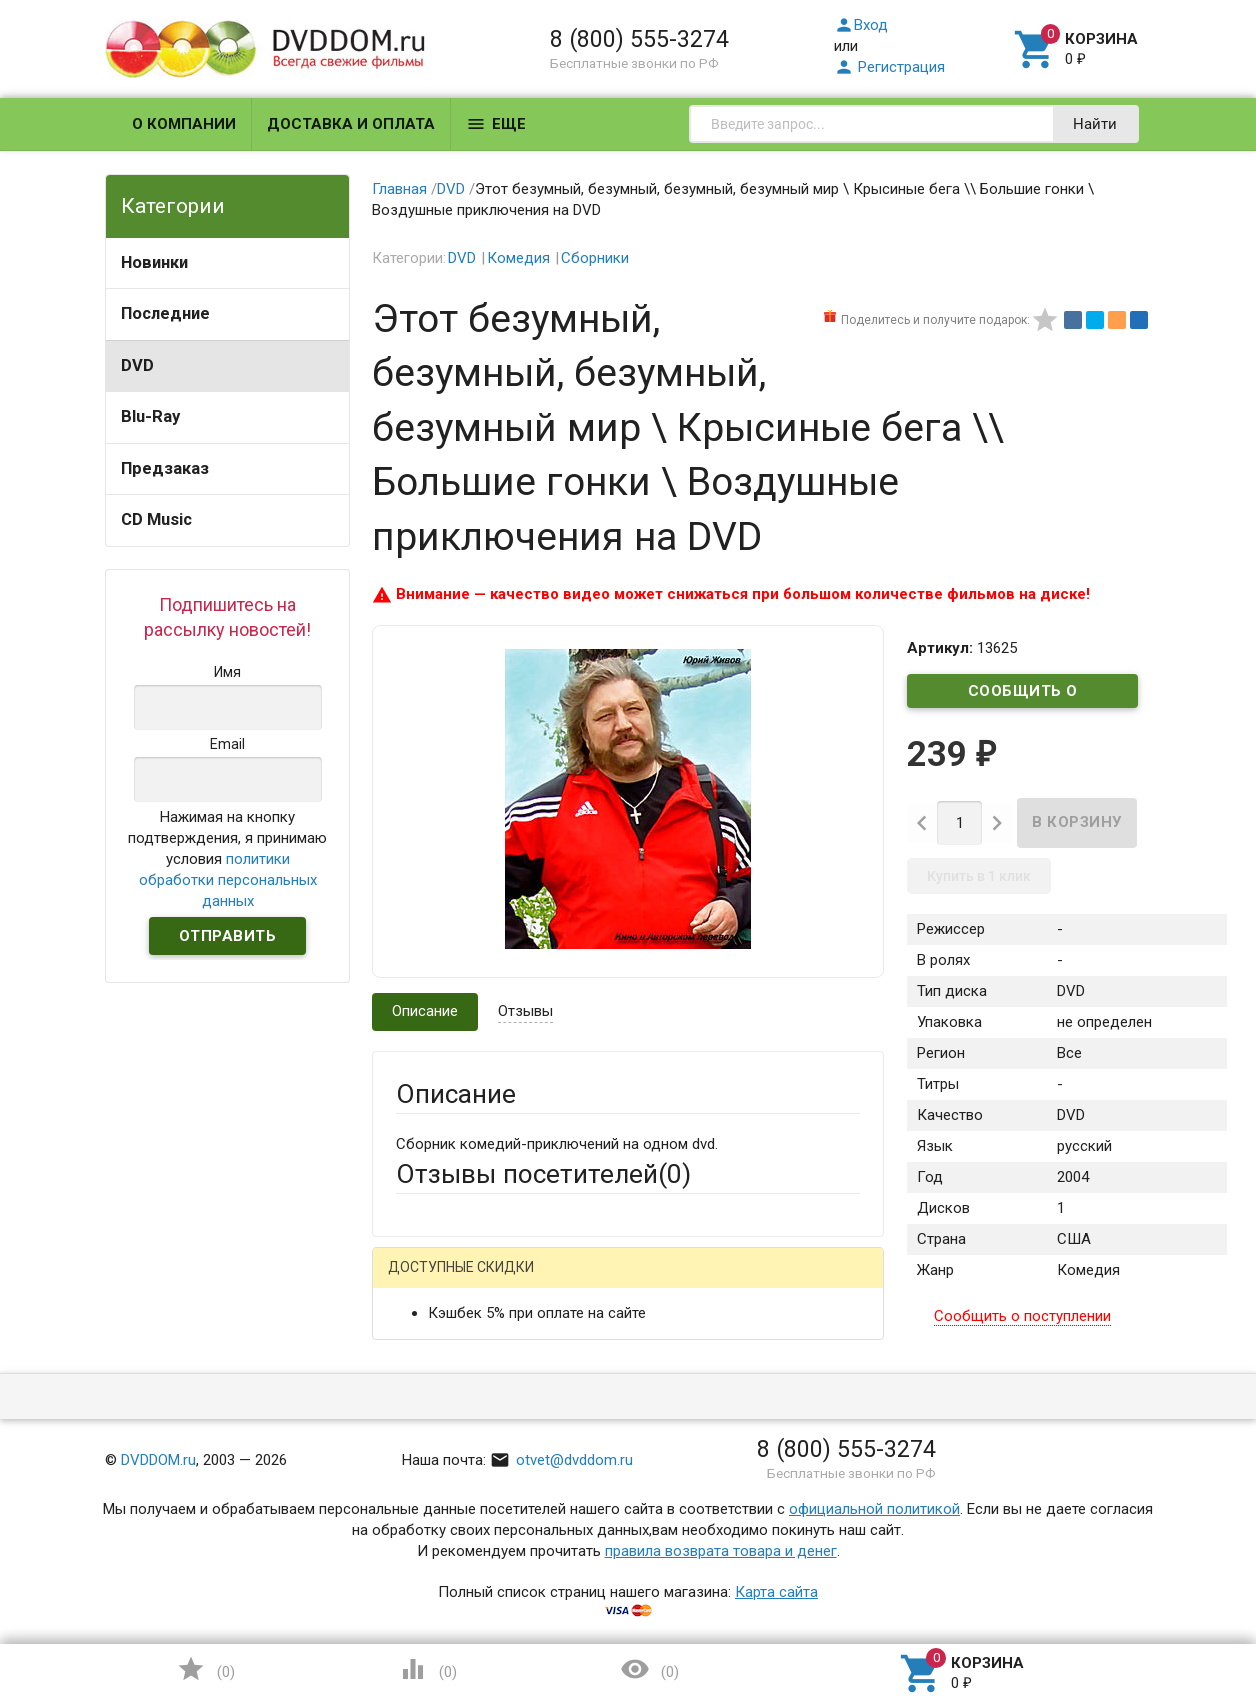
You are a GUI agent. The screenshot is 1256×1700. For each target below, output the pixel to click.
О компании (184, 124)
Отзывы (525, 1011)
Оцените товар (446, 1602)
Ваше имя (429, 1353)
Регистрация (889, 67)
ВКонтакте (645, 1283)
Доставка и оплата (351, 124)
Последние (165, 313)
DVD (137, 365)
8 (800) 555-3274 (639, 39)
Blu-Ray (150, 416)
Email (413, 1429)
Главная (399, 189)
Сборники (595, 258)
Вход (861, 25)
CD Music (156, 519)
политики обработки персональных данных (228, 880)
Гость (422, 1281)
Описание (425, 1011)
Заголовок (433, 1526)
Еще (496, 124)
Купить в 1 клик (979, 876)
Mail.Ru (524, 1283)
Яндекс (769, 1283)
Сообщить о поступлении (1023, 695)
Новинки (154, 262)
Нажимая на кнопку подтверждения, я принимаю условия (227, 859)
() (206, 1669)
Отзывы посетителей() (543, 1174)
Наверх (1172, 1603)
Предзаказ (165, 468)
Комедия (518, 258)
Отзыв (418, 1636)
